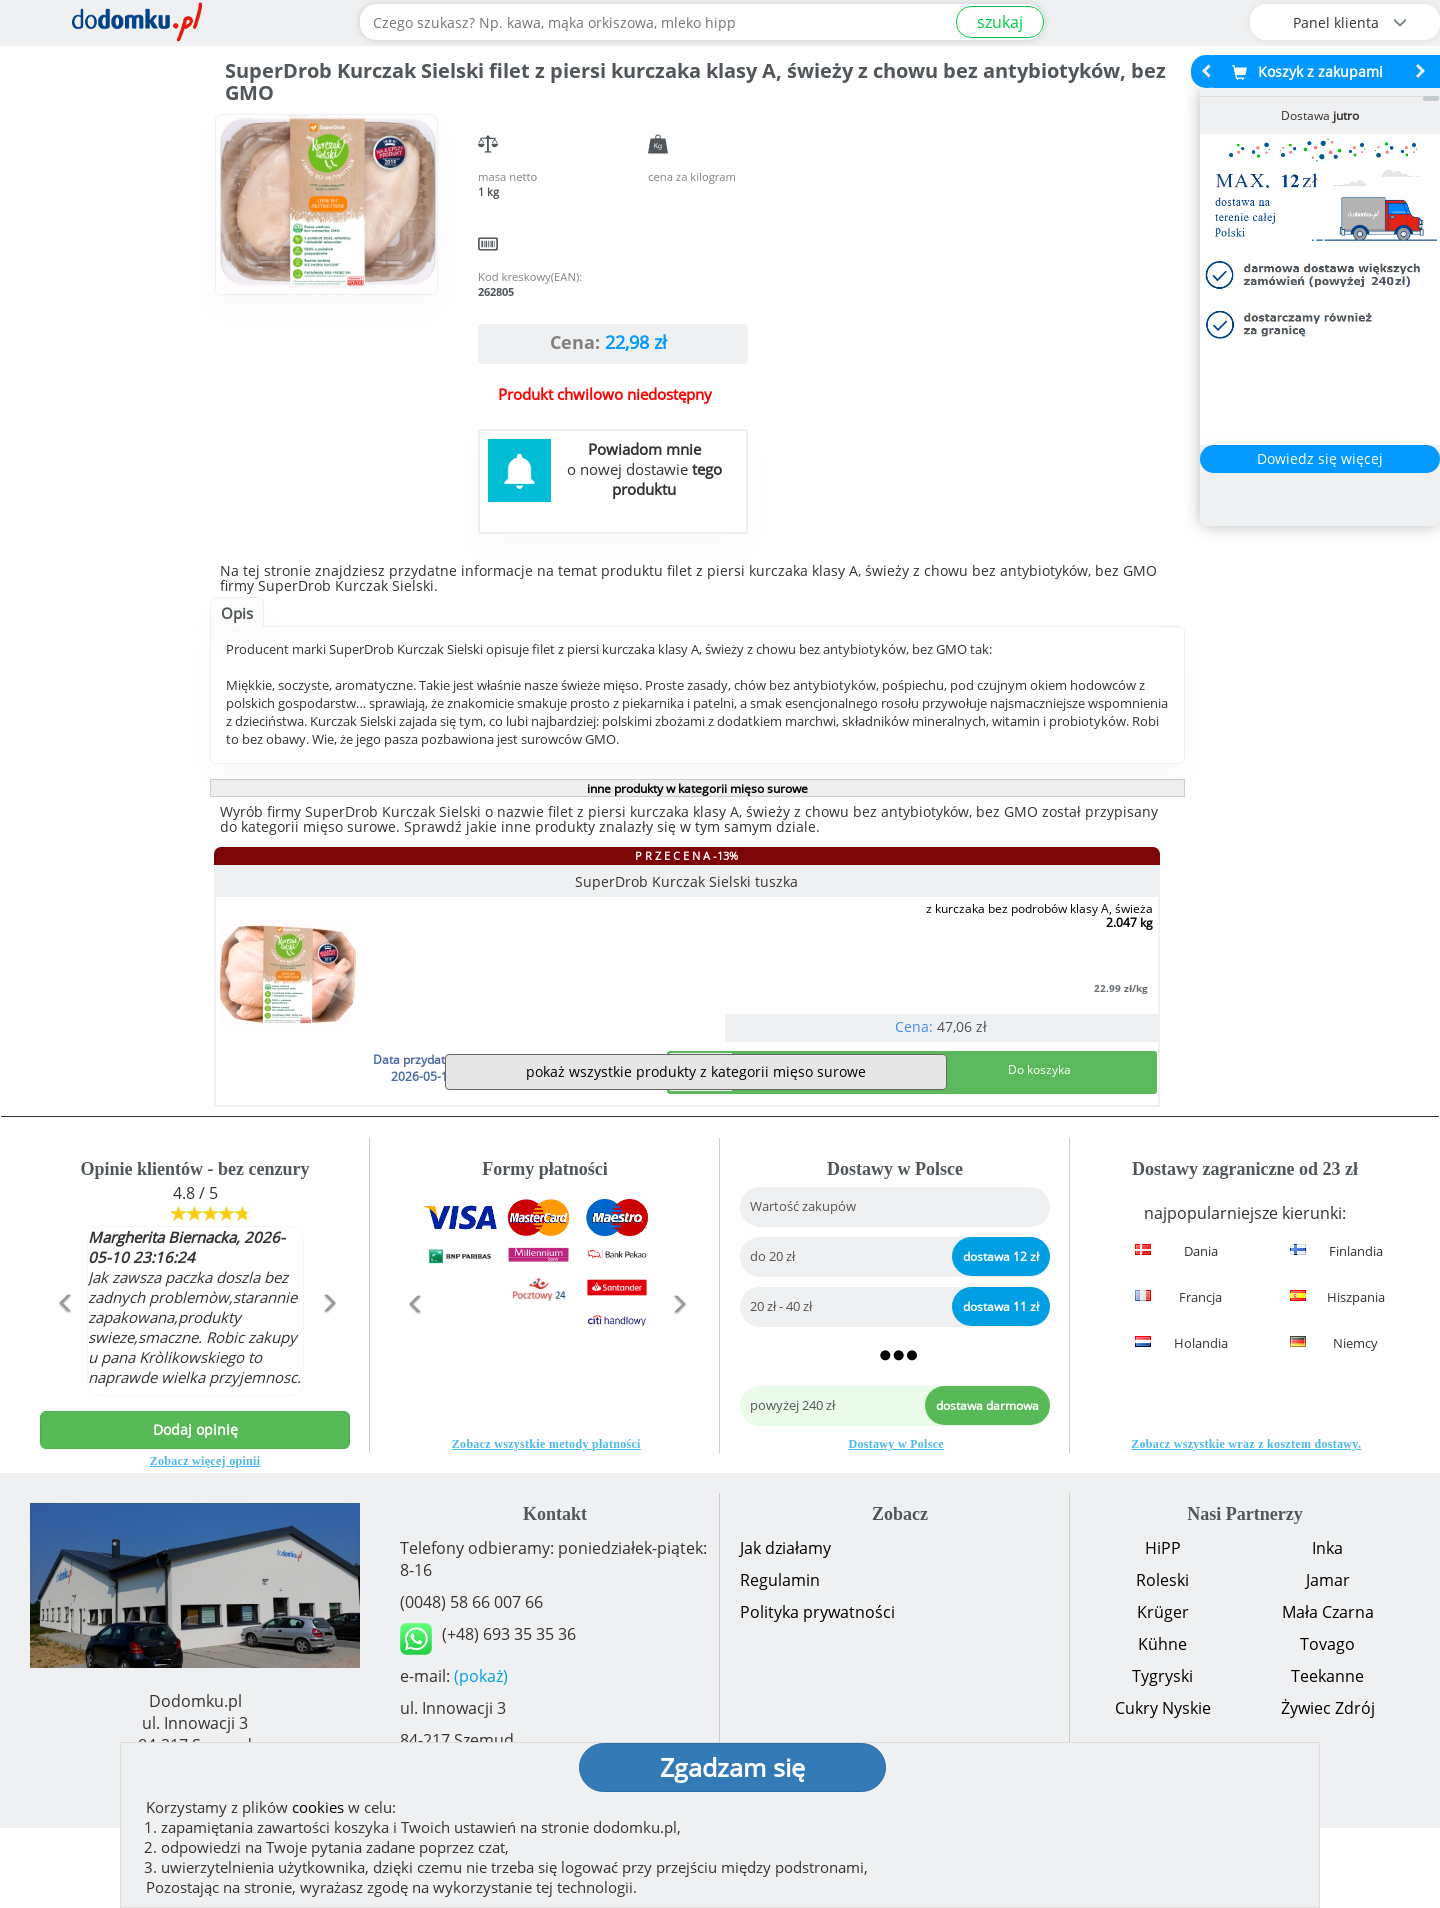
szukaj (1000, 22)
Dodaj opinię (195, 1509)
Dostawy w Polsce (896, 1524)
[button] (63, 1426)
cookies (318, 1807)
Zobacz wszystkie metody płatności (546, 1524)
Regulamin (780, 1660)
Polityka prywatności (817, 1692)
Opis (237, 613)
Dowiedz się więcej (1320, 458)
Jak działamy (785, 1628)
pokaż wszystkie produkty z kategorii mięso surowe (696, 1151)
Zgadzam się (732, 1767)
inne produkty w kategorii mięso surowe (697, 788)
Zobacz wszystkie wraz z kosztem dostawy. (1246, 1524)
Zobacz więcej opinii (205, 1541)
